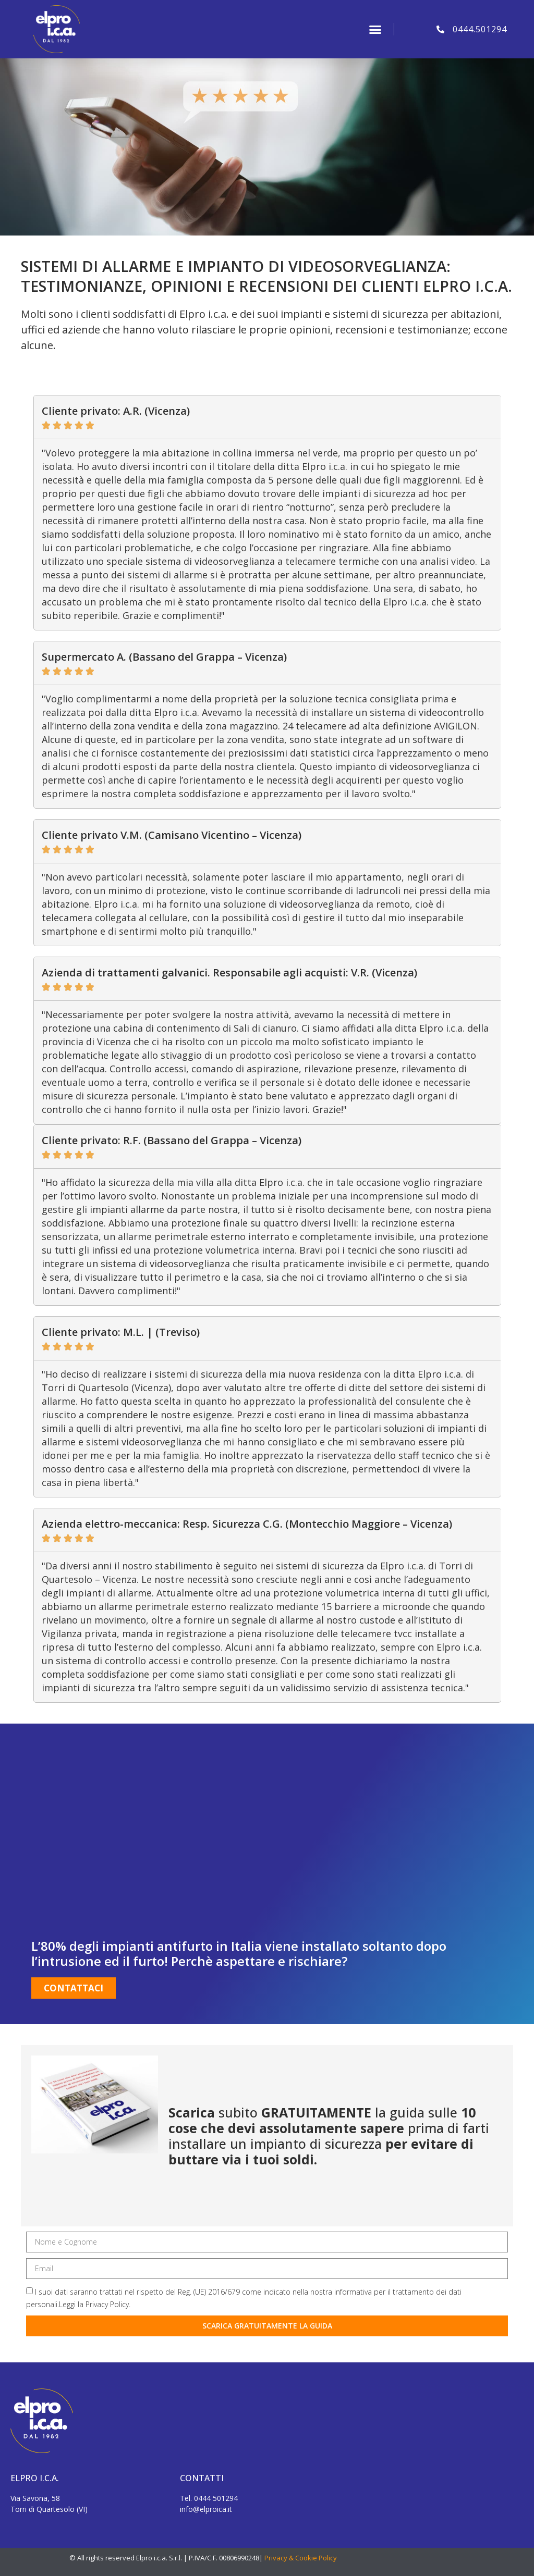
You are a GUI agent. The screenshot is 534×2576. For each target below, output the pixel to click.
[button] (375, 29)
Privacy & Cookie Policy (300, 2557)
